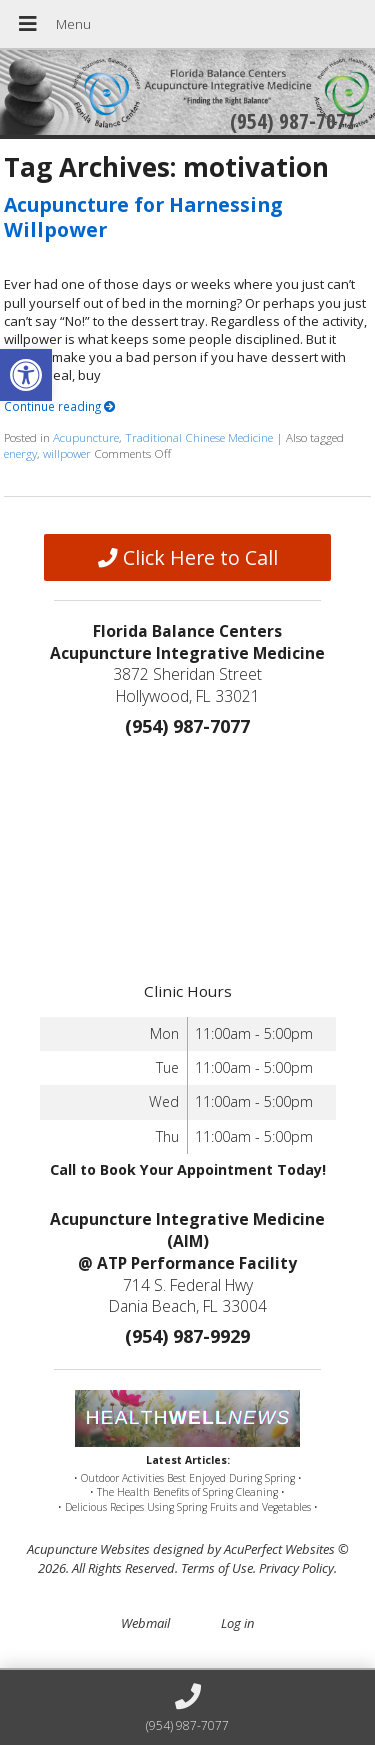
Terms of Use (217, 1568)
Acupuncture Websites (88, 1549)
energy (20, 453)
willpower (67, 453)
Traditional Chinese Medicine (199, 437)
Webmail (145, 1623)
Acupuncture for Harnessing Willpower (143, 217)
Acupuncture (86, 437)
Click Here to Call (188, 557)
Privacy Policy (296, 1568)
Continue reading (60, 406)
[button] (26, 375)
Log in (237, 1623)
